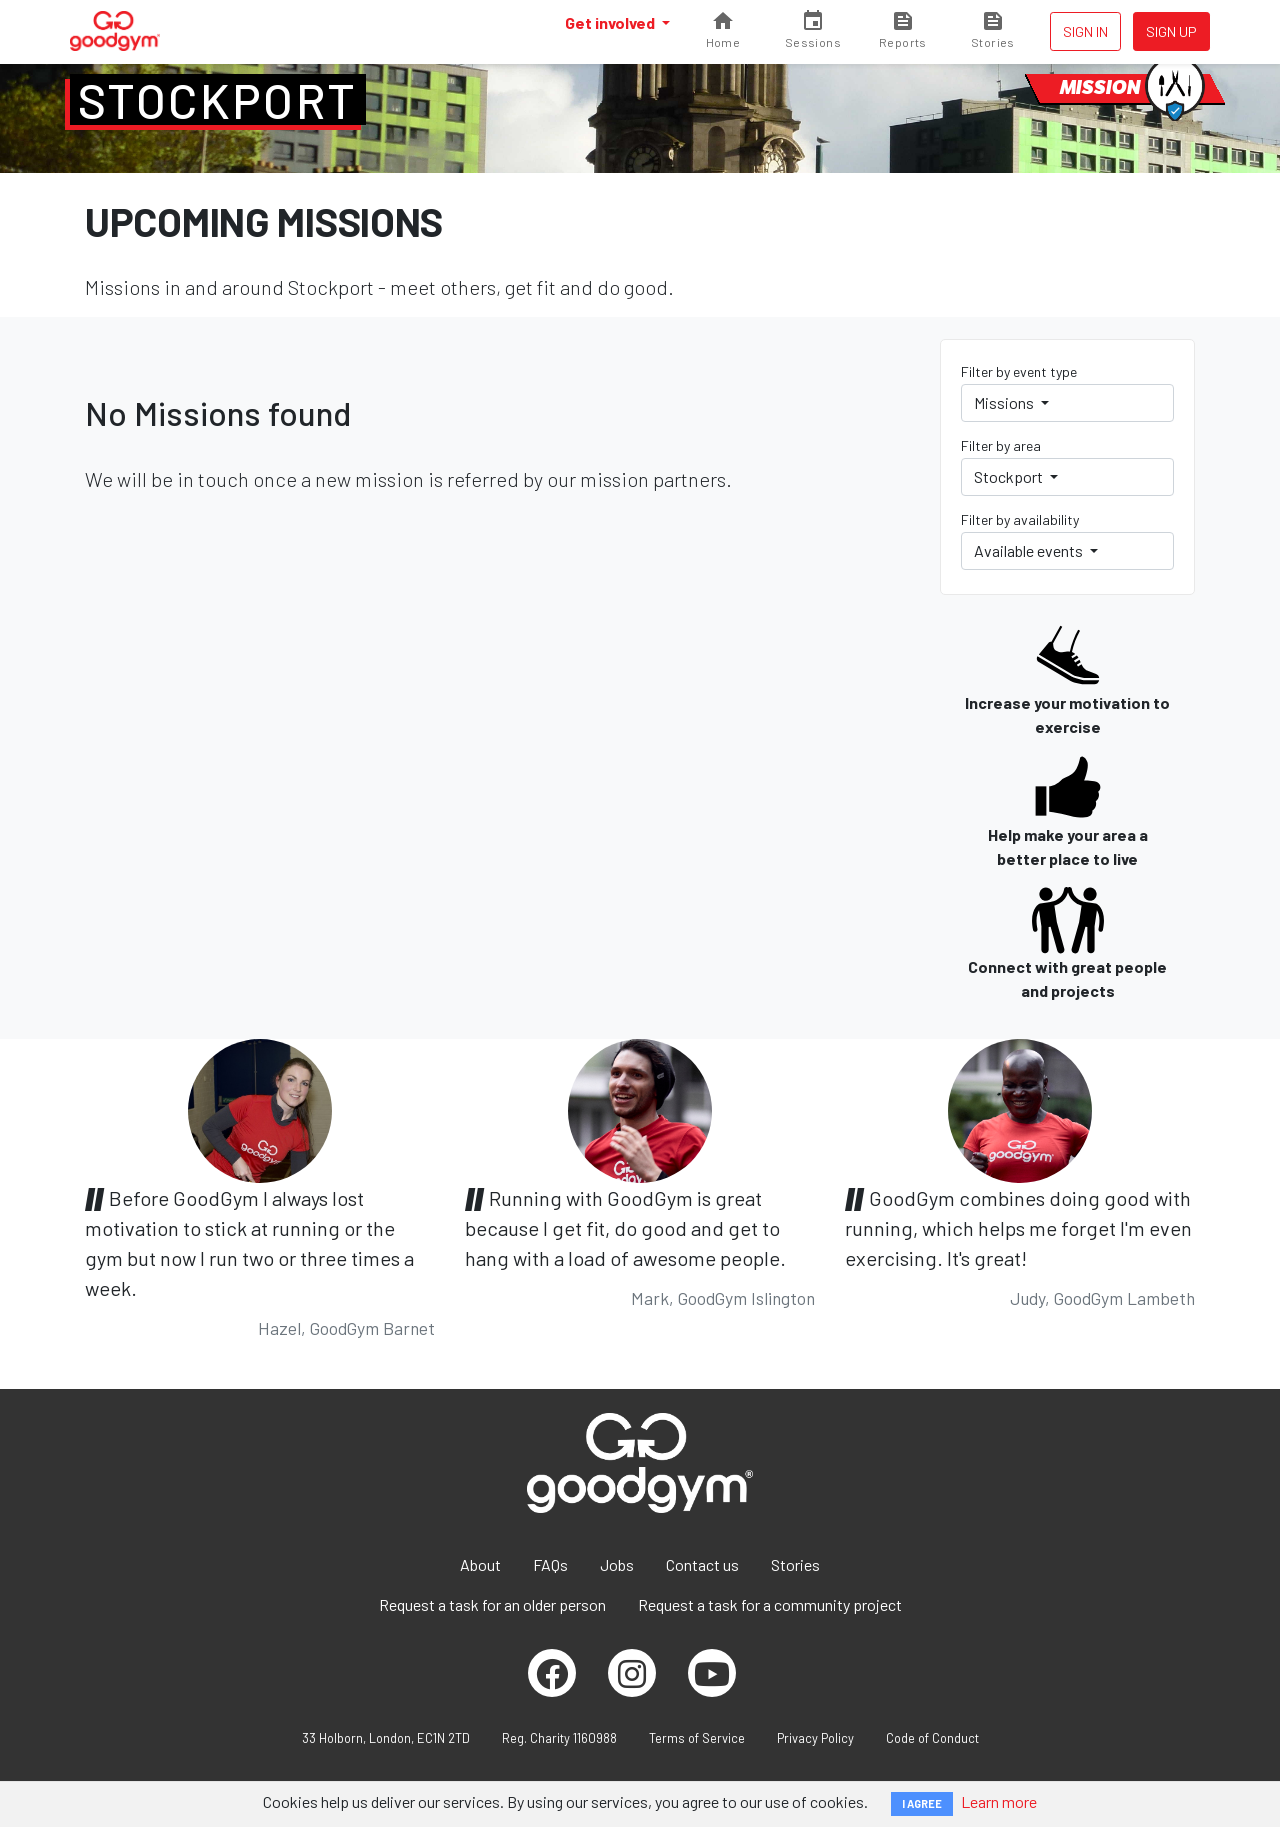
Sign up (1171, 31)
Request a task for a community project (770, 1604)
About (480, 1564)
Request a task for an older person (492, 1604)
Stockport (218, 100)
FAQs (550, 1564)
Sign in (1085, 31)
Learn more (999, 1801)
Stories (795, 1564)
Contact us (702, 1564)
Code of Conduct (932, 1738)
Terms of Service (697, 1738)
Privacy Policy (815, 1738)
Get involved (611, 22)
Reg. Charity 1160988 (559, 1738)
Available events (1030, 550)
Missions (1005, 402)
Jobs (617, 1564)
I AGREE (922, 1803)
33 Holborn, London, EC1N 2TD (386, 1738)
